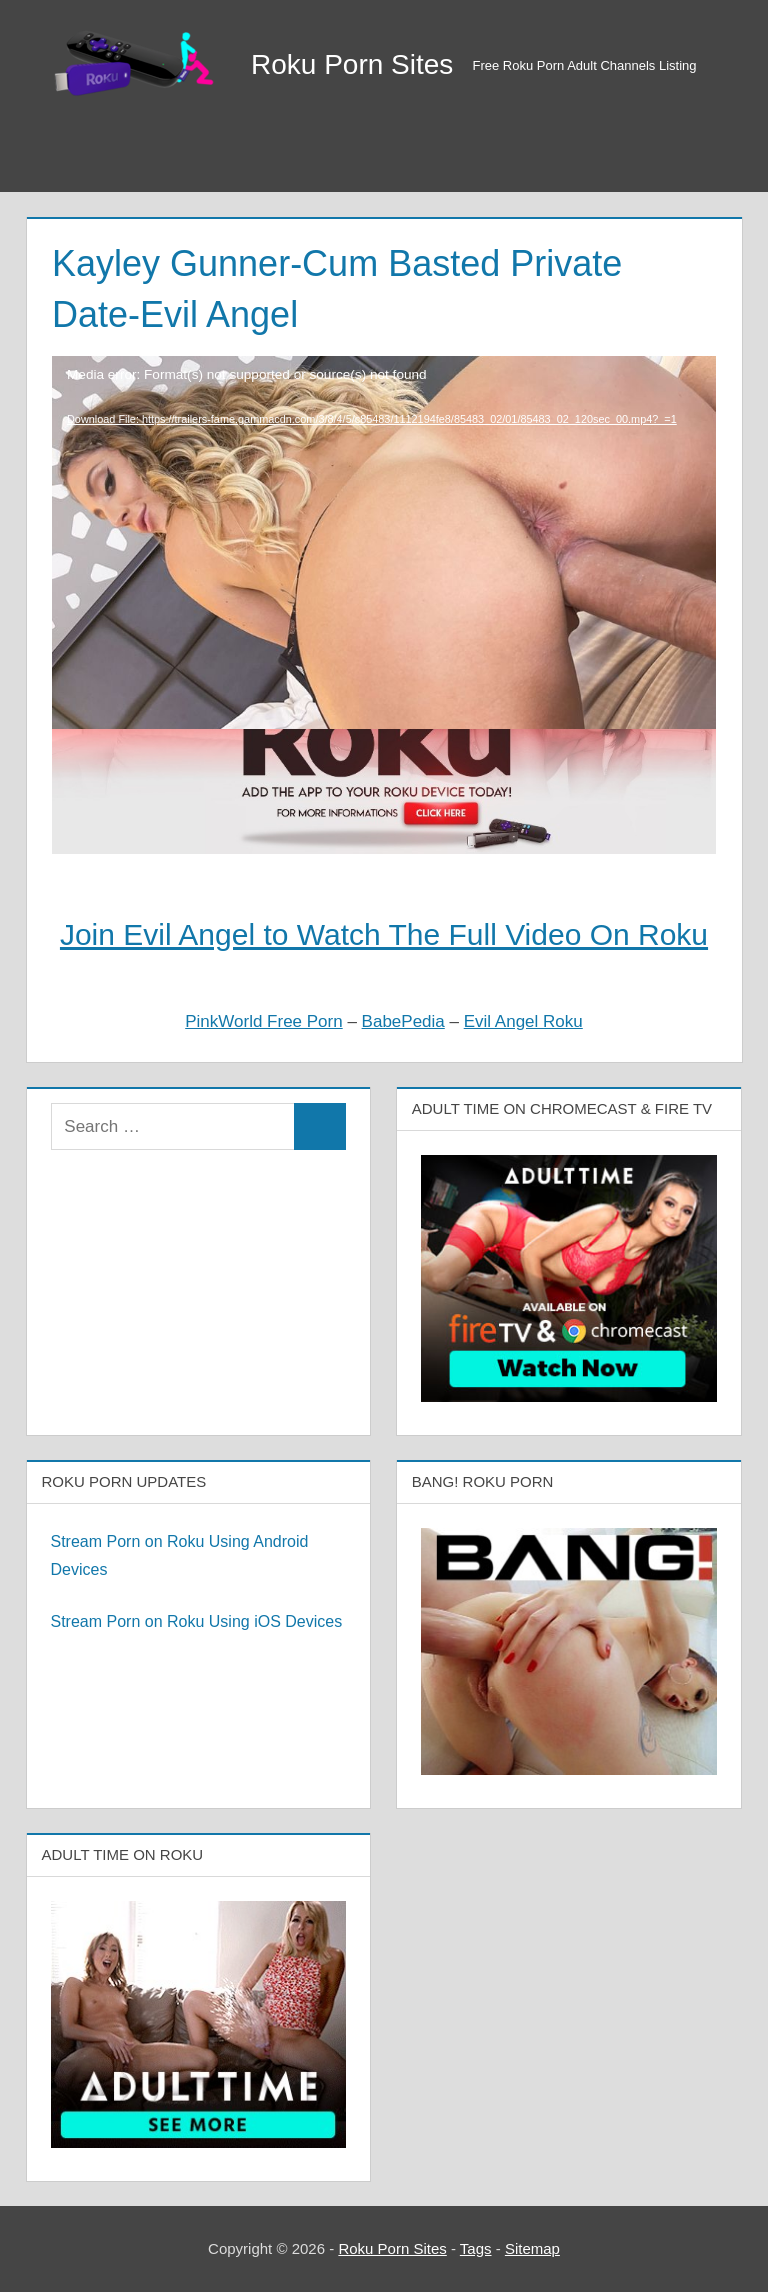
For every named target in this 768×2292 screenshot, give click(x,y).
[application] (384, 489)
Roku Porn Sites (352, 64)
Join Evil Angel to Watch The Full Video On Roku (384, 934)
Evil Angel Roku (523, 1021)
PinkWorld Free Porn (263, 1021)
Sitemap (532, 2248)
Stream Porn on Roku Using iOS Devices (197, 1621)
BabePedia (403, 1021)
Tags (476, 2248)
